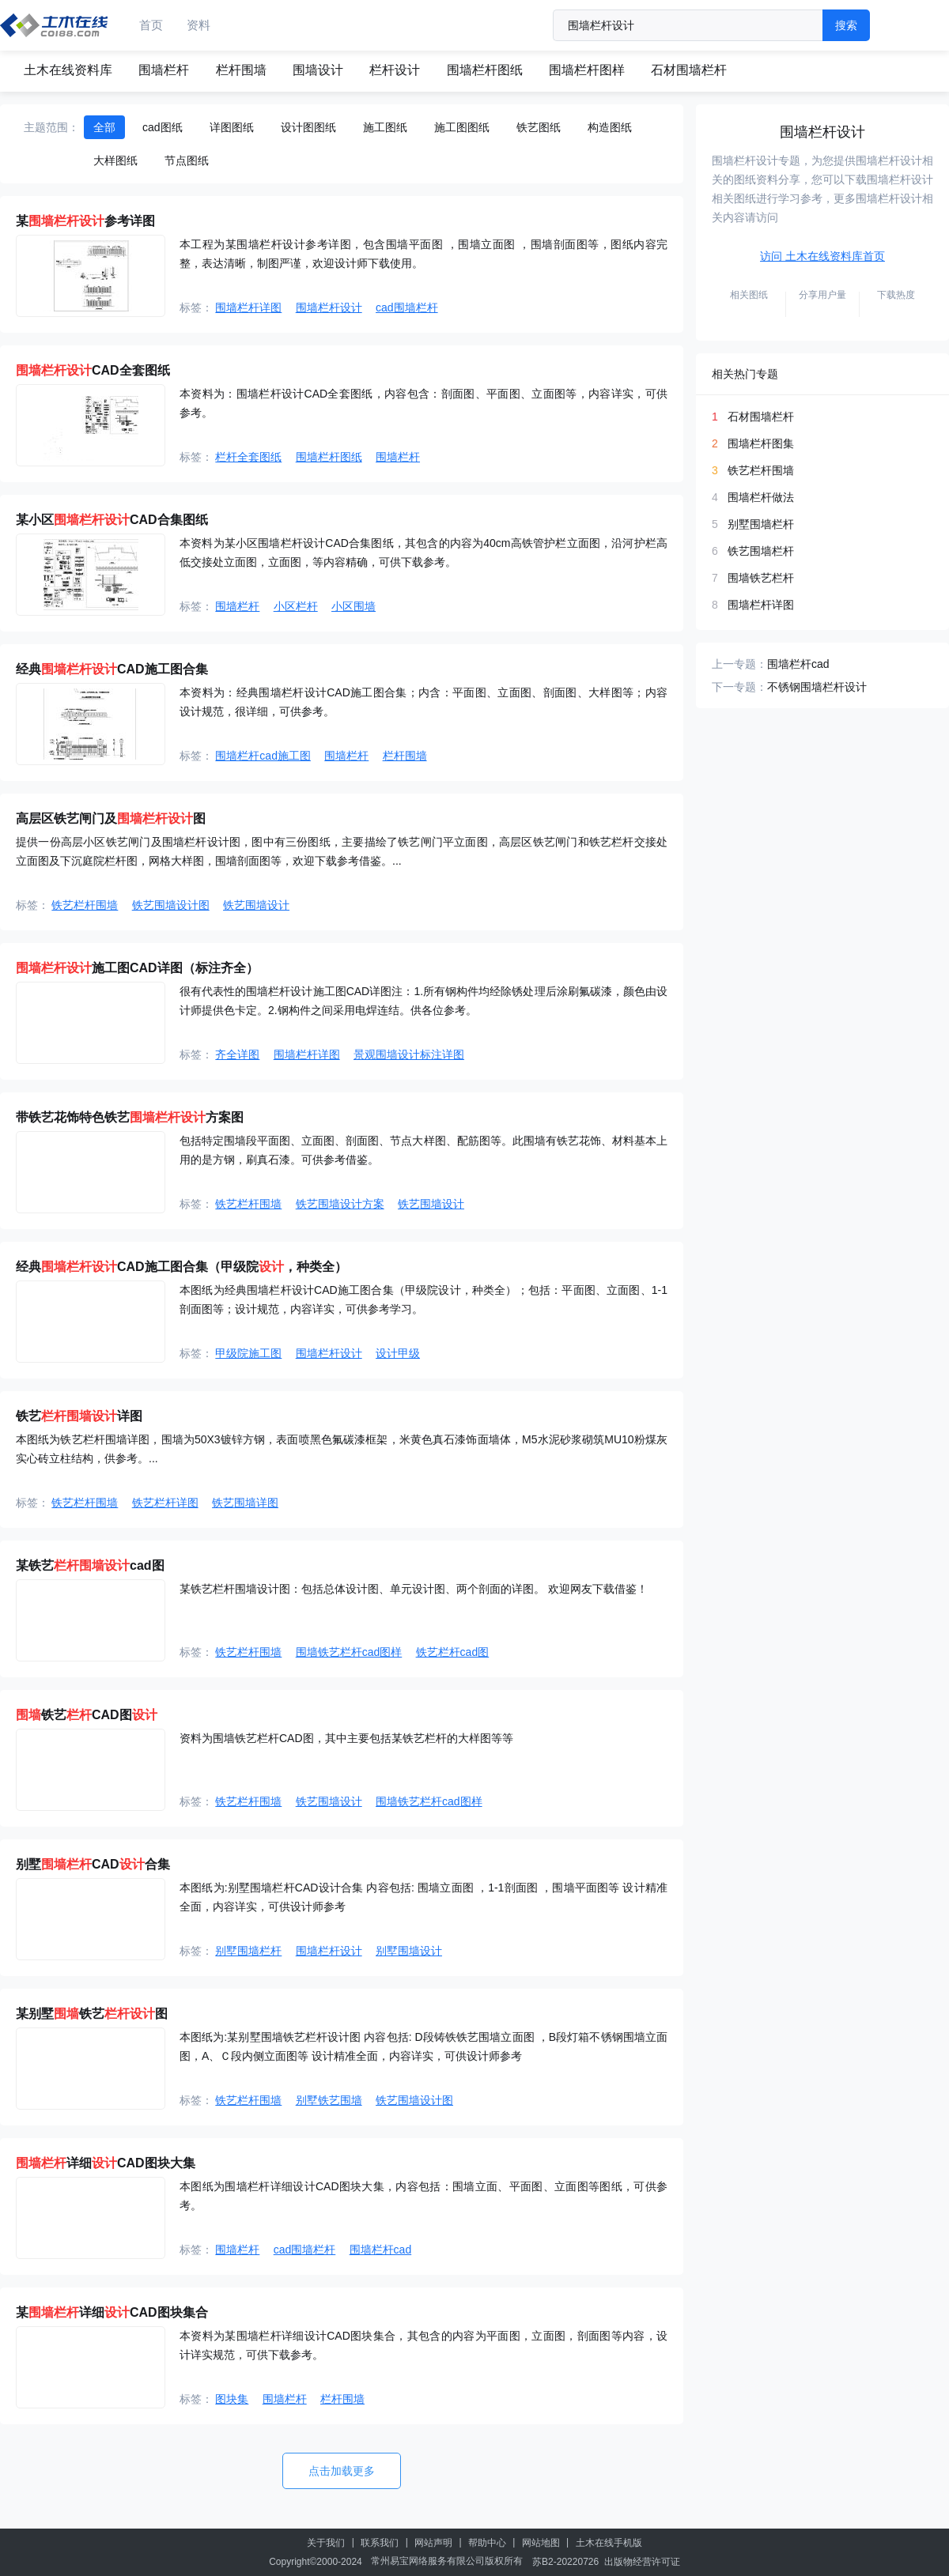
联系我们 (380, 2542)
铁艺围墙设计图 (171, 905)
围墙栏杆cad (381, 2249)
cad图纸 (162, 127)
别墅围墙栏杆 (248, 1950)
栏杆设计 (394, 70)
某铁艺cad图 (90, 1565)
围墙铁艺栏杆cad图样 (349, 1652)
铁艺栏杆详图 (165, 1502)
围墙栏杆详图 (248, 307)
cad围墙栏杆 (407, 307)
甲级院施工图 (248, 1353)
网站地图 (541, 2542)
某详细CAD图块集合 (112, 2312)
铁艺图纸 (538, 127)
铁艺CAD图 (86, 1715)
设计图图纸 (308, 127)
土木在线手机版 (609, 2542)
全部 (104, 127)
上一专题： (739, 664)
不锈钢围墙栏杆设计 (817, 687)
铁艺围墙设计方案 (340, 1203)
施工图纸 (385, 127)
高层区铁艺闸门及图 (111, 818)
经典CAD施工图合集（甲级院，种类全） (181, 1266)
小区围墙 (353, 606)
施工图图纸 (462, 127)
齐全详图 (237, 1054)
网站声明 (433, 2542)
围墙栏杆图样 (587, 70)
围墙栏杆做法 (761, 497)
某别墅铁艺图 (92, 2013)
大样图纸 (115, 160)
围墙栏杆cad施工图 (263, 755)
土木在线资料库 (68, 70)
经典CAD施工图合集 (112, 669)
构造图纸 (610, 127)
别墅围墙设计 (409, 1950)
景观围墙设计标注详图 (409, 1054)
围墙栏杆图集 (761, 443)
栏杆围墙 (241, 70)
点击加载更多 (341, 2471)
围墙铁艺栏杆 (761, 577)
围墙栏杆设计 (329, 307)
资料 (198, 25)
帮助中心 (487, 2542)
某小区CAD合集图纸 (112, 519)
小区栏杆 (296, 606)
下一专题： (739, 687)
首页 (151, 25)
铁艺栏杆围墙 (84, 905)
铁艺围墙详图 (245, 1502)
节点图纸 (186, 160)
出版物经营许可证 (642, 2561)
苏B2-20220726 (565, 2561)
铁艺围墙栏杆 (761, 551)
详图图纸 (232, 127)
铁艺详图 (79, 1416)
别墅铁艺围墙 (329, 2100)
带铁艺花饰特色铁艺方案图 (130, 1117)
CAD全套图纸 (93, 370)
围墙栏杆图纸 (485, 70)
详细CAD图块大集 (105, 2163)
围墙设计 (318, 70)
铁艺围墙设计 (256, 905)
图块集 (231, 2399)
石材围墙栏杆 (689, 70)
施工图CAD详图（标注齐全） (137, 968)
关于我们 (326, 2542)
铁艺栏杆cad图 (453, 1652)
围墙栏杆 (163, 70)
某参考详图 (85, 221)
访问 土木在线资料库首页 (822, 256)
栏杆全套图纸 (248, 457)
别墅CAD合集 (93, 1864)
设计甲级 (398, 1353)
